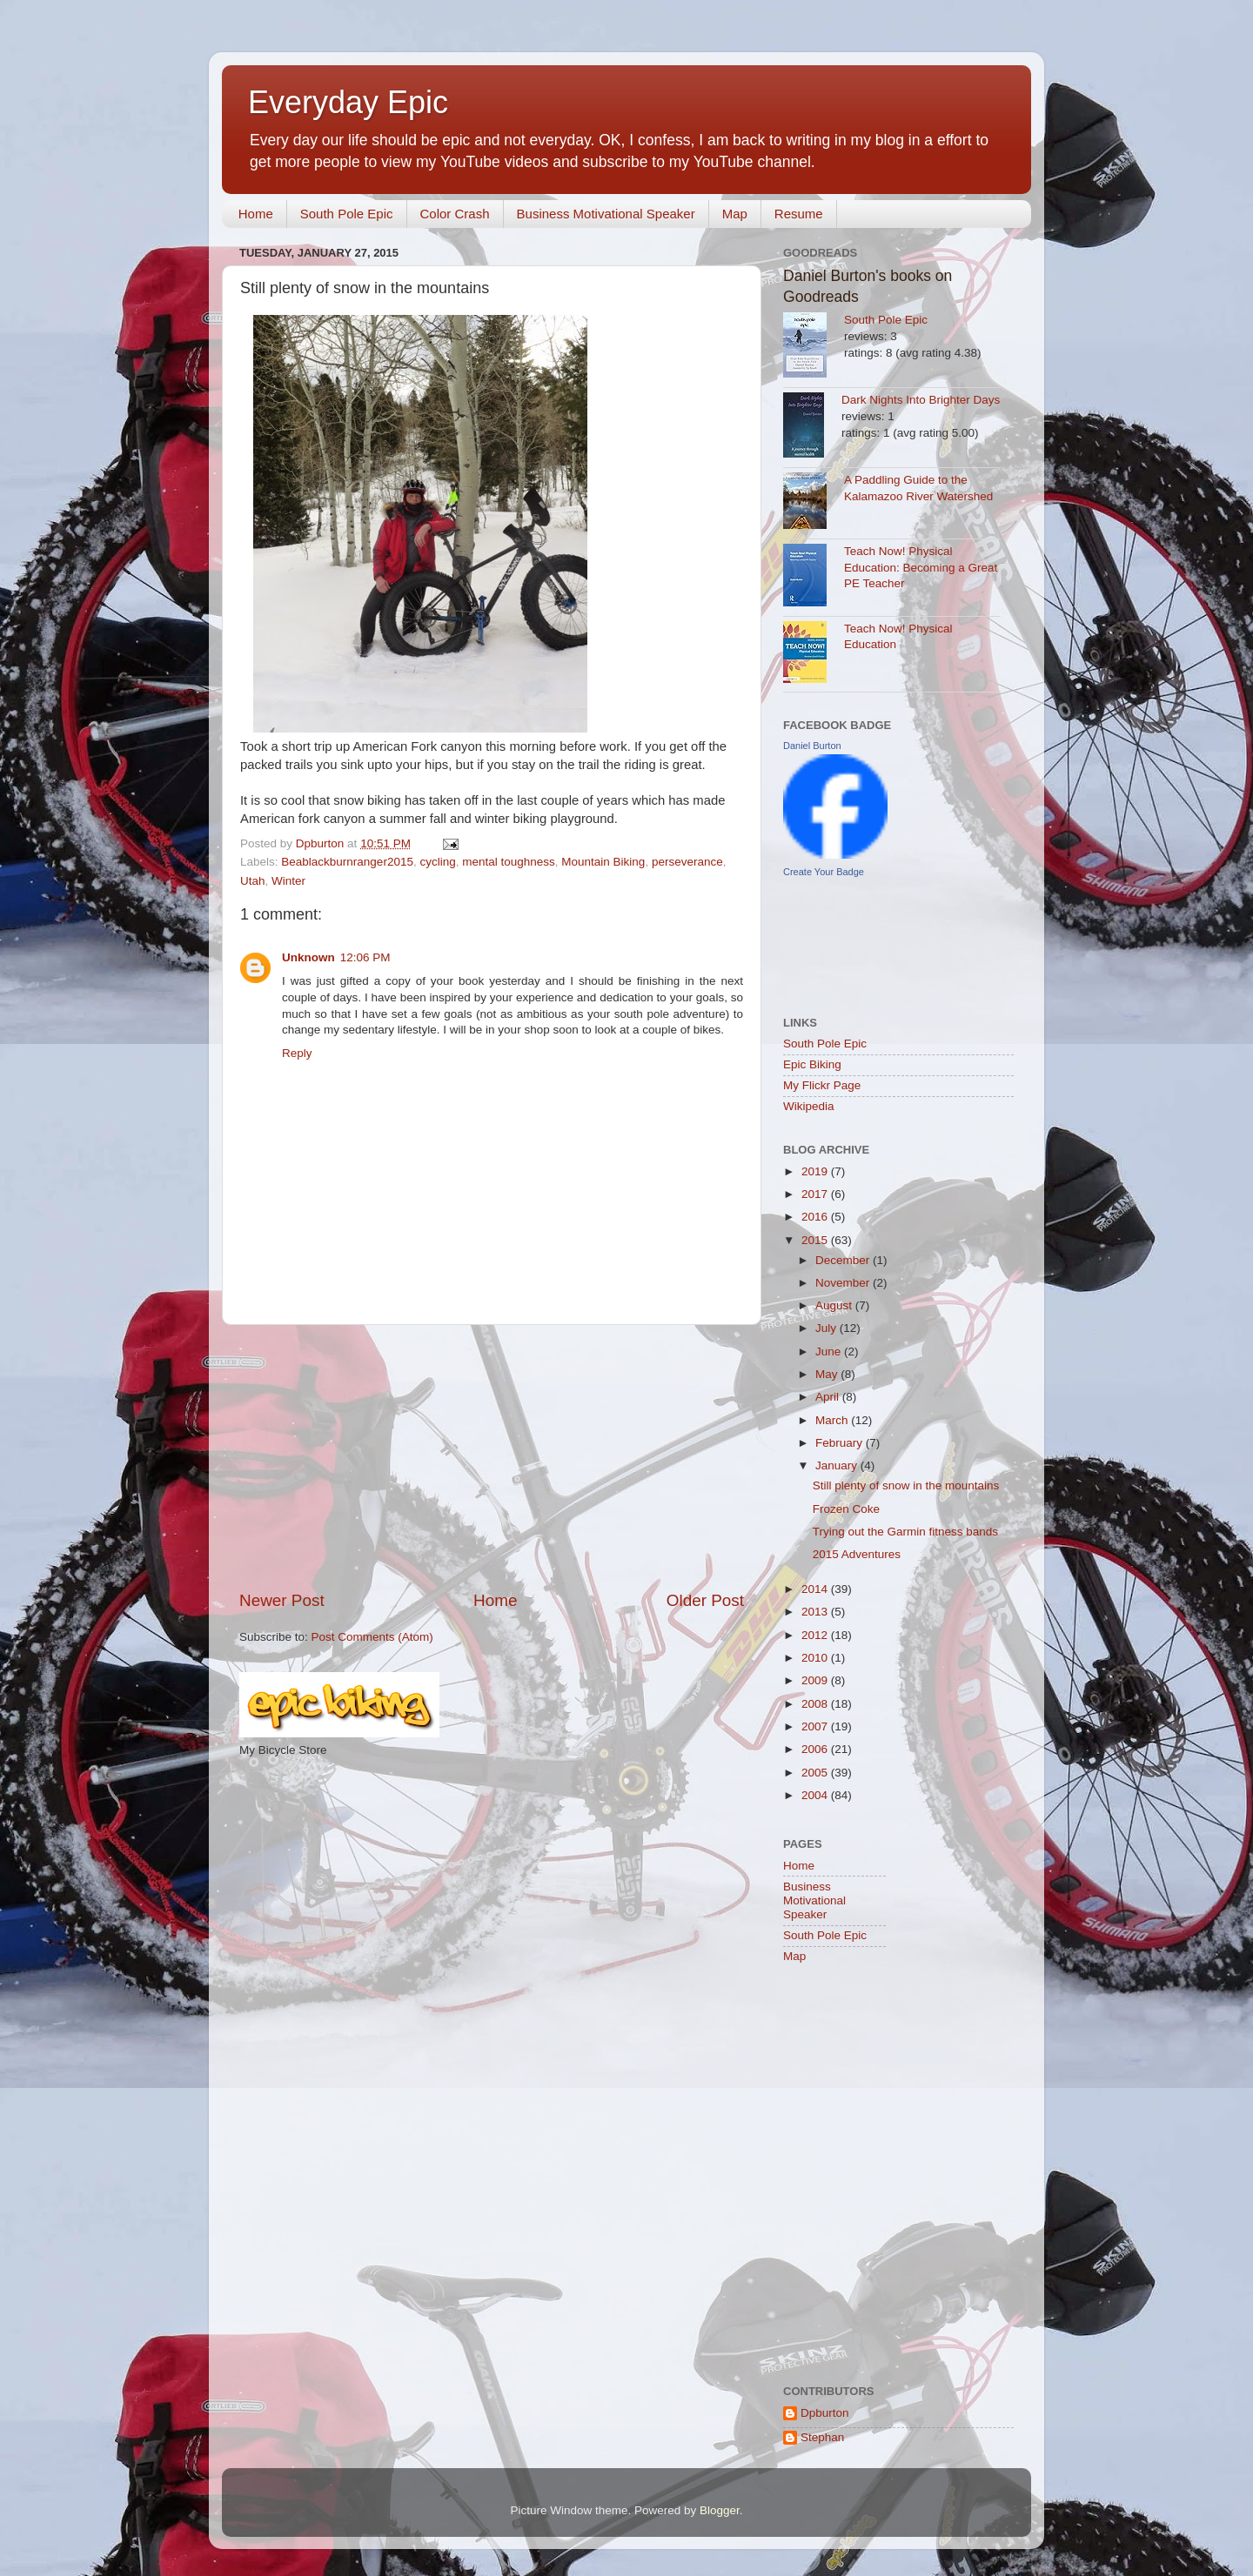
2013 (816, 1611)
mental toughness (508, 861)
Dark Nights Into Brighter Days (920, 399)
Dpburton (825, 2412)
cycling (437, 861)
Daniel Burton (812, 745)
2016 (816, 1216)
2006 (816, 1749)
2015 (816, 1240)
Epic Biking (812, 1064)
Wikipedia (808, 1106)
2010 (816, 1657)
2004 (816, 1795)
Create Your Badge (823, 871)
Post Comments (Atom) (372, 1636)
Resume (798, 213)
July (827, 1328)
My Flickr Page (822, 1085)
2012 (816, 1635)
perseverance (687, 861)
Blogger (720, 2510)
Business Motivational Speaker (606, 213)
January (838, 1465)
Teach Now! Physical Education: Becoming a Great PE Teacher (920, 568)
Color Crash (455, 213)
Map (734, 213)
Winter (288, 880)
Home (255, 213)
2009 (816, 1680)
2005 (816, 1772)
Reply (297, 1053)
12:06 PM (365, 957)
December (844, 1260)
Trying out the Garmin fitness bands (905, 1531)
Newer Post (282, 1600)
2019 (816, 1171)
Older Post (705, 1600)
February (840, 1442)
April (828, 1396)
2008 (816, 1703)
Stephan (822, 2437)
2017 (816, 1194)
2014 (816, 1589)
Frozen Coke (846, 1508)
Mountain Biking (603, 861)
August (835, 1305)
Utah (252, 880)
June (829, 1351)
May (828, 1374)
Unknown (308, 957)
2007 (816, 1726)
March (833, 1420)
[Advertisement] (491, 1457)
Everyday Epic (348, 102)
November (844, 1282)
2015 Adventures (857, 1554)
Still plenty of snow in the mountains (906, 1485)
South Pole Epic (346, 213)
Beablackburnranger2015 (347, 861)
